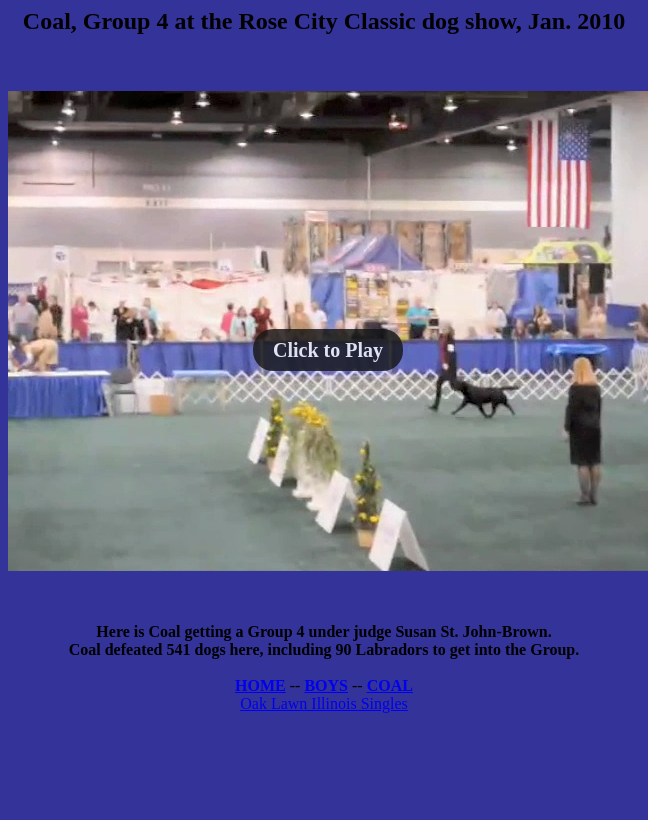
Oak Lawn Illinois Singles (324, 703)
